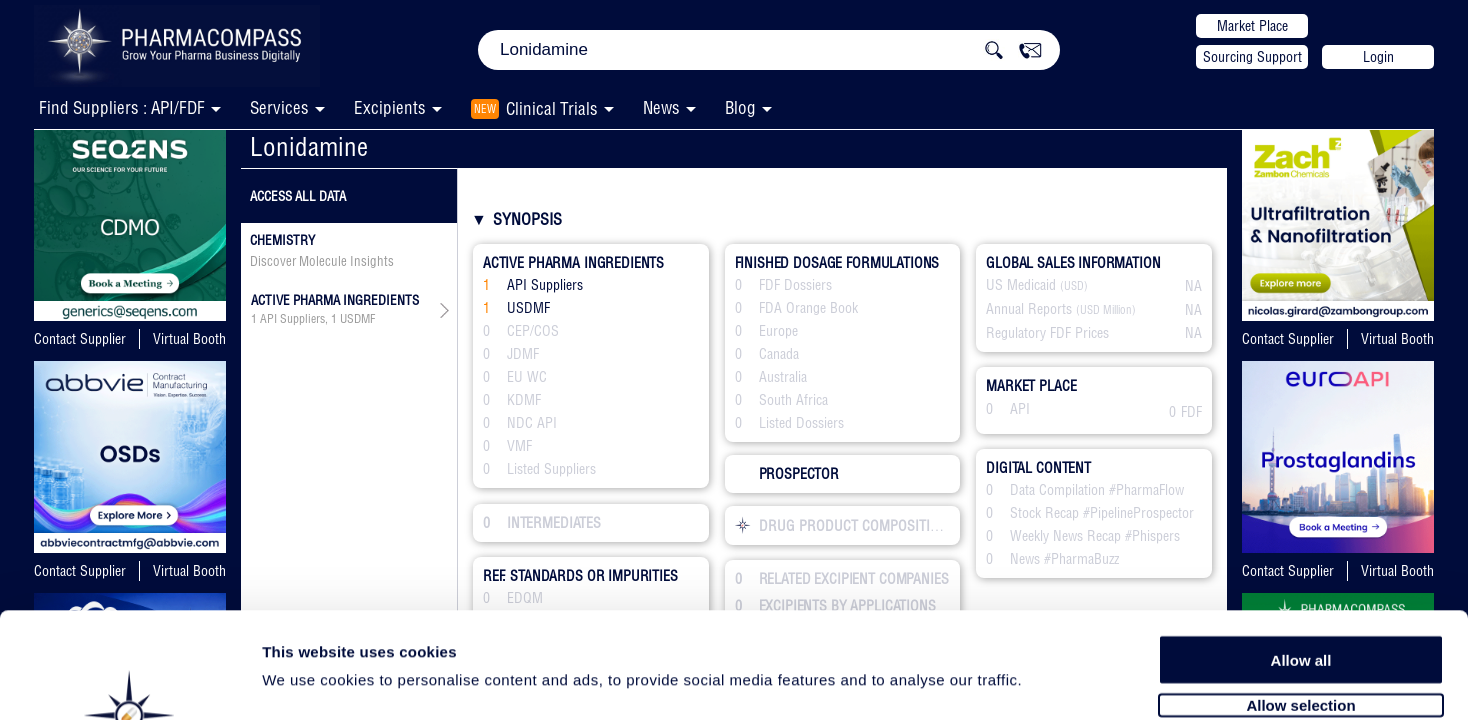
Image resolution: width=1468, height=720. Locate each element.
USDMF (357, 319)
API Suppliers (292, 319)
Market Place (1252, 26)
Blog (740, 107)
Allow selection (1300, 597)
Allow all (1301, 552)
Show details (1049, 681)
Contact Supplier (80, 339)
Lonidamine (309, 146)
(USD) (1074, 286)
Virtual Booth (189, 339)
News (661, 107)
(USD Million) (1106, 310)
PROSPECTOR (787, 474)
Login (1378, 57)
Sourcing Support (1252, 57)
